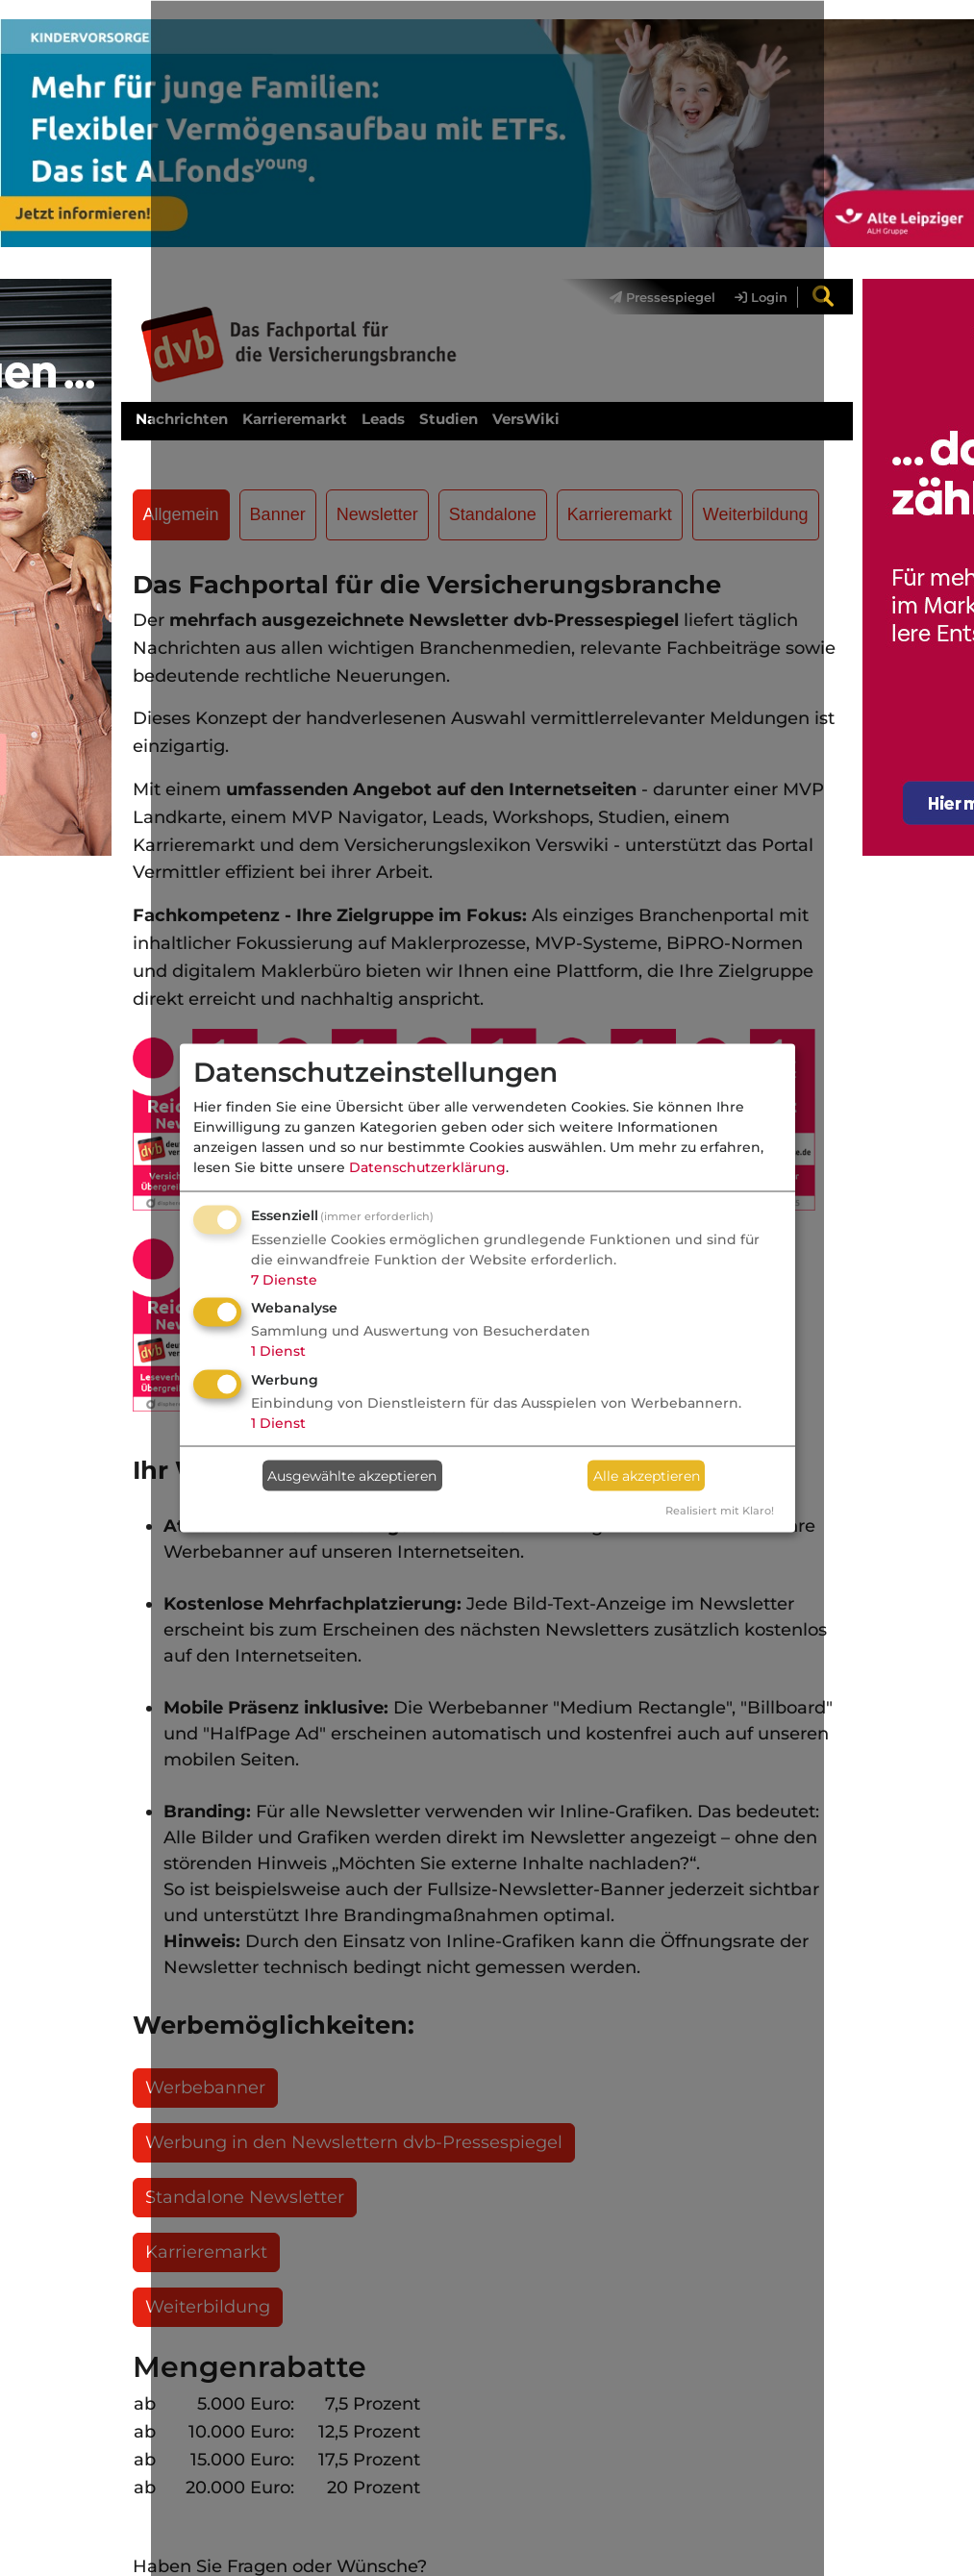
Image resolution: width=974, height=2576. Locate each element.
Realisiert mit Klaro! (719, 1510)
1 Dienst (278, 1351)
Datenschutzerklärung (427, 1166)
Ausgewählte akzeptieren (352, 1475)
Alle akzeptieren (646, 1475)
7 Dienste (284, 1279)
